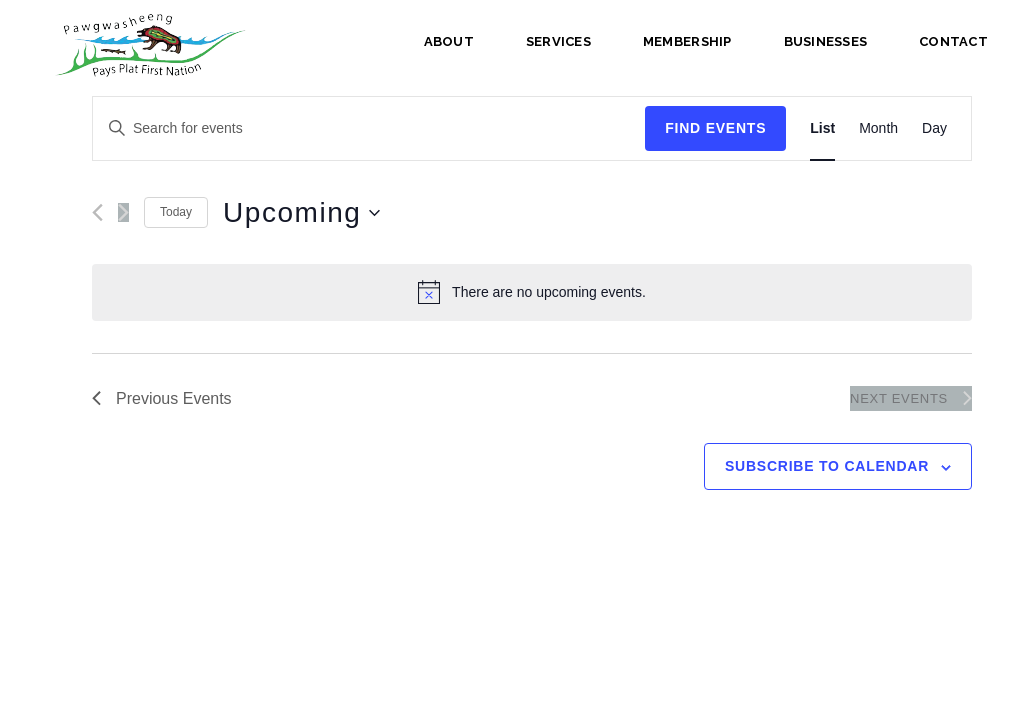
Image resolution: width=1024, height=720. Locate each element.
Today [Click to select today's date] (176, 212)
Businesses (826, 41)
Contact (953, 41)
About (449, 41)
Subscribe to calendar (827, 466)
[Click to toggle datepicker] (301, 213)
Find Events (715, 128)
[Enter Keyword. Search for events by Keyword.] (369, 128)
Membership (687, 41)
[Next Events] (123, 212)
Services (558, 41)
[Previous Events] (97, 212)
